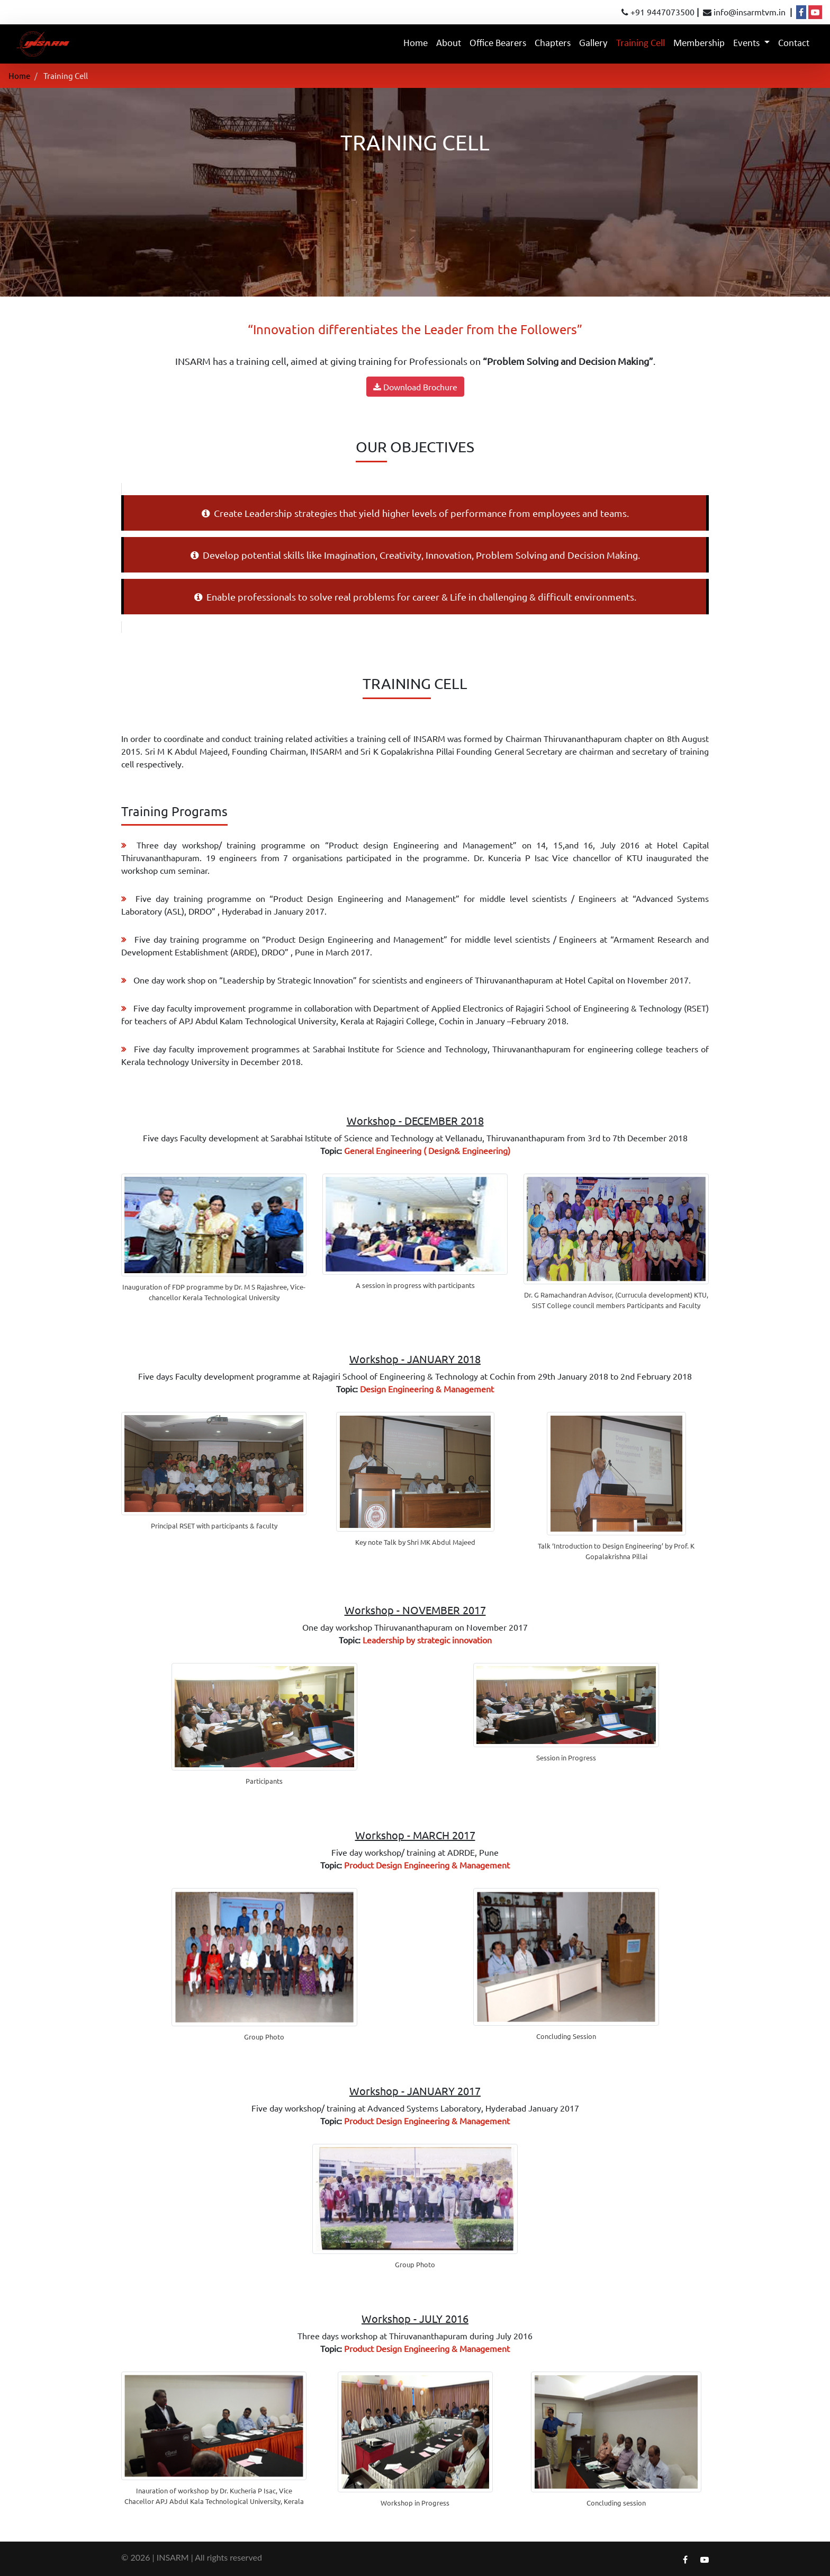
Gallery (593, 44)
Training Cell (640, 44)
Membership (699, 44)
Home (417, 42)
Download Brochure (415, 386)
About (448, 44)
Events (747, 44)
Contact (793, 44)
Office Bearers (498, 44)
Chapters (553, 44)
